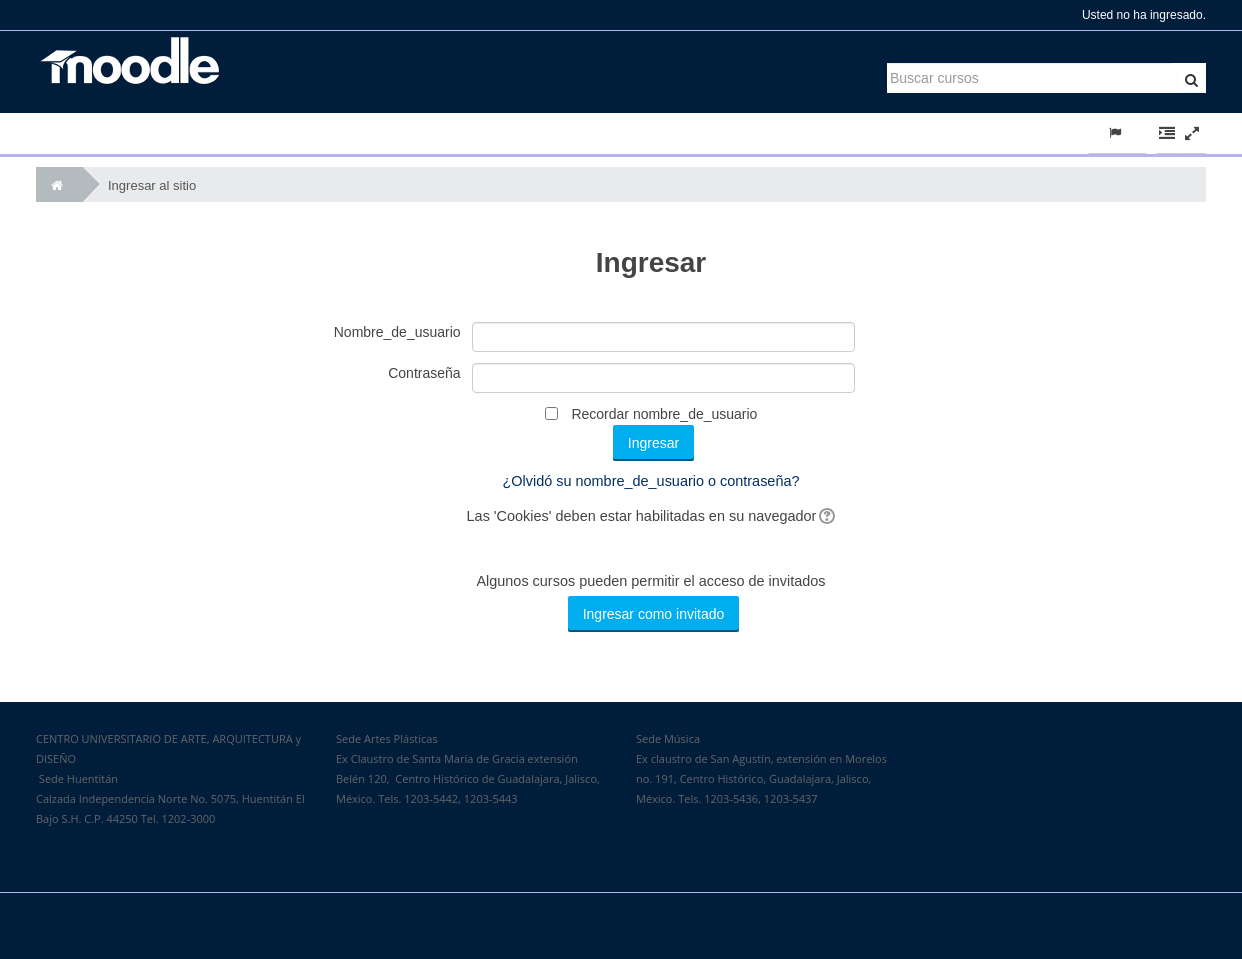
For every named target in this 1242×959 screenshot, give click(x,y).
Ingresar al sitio (152, 185)
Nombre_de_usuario (397, 332)
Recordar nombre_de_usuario (664, 414)
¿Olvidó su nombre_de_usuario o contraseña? (651, 481)
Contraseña (424, 373)
